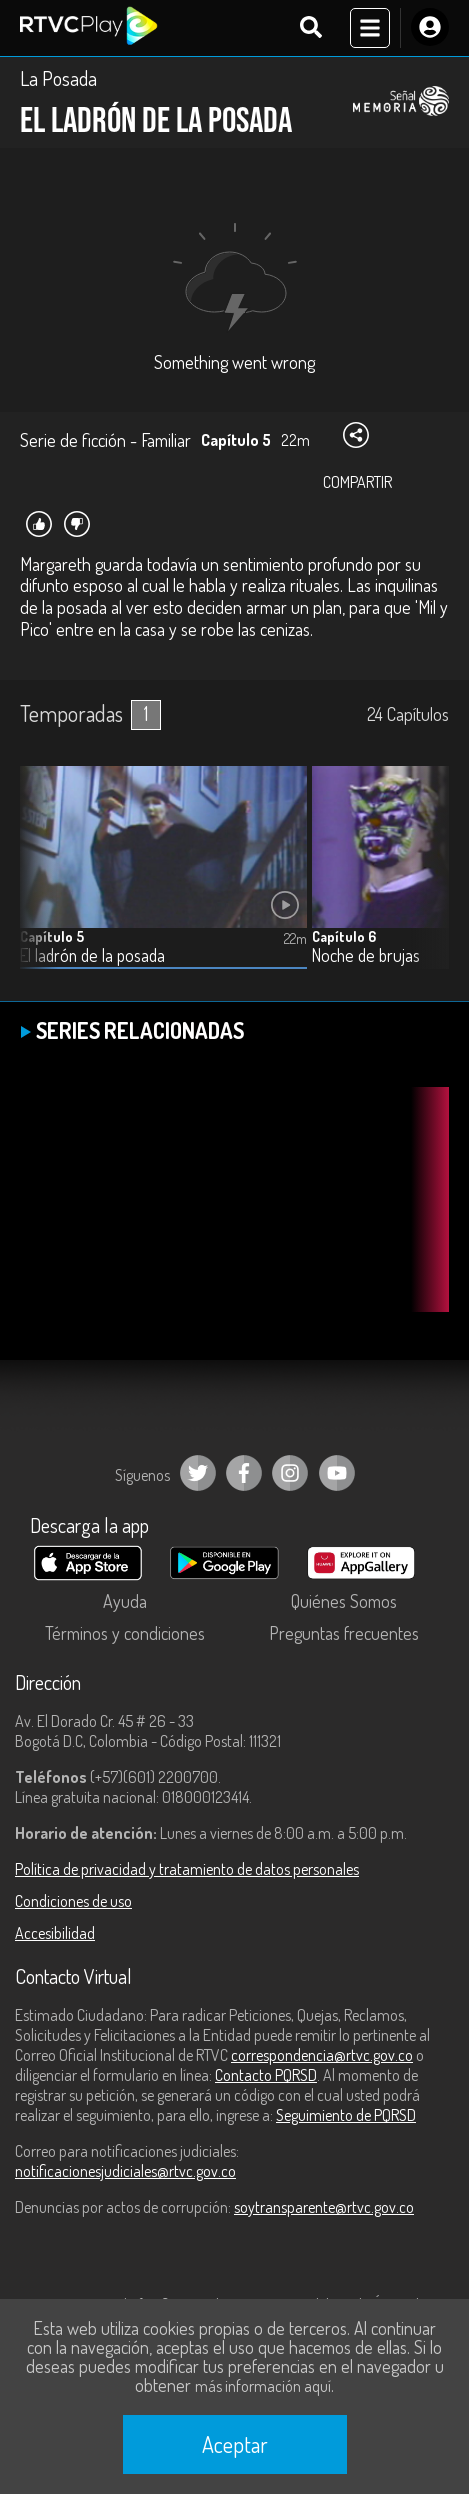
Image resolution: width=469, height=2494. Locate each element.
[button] (424, 883)
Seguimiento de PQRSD (346, 2115)
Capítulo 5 (52, 936)
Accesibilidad (55, 1933)
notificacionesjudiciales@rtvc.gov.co (125, 2171)
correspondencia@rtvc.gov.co (322, 2055)
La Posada (58, 78)
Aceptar (235, 2444)
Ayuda (125, 1601)
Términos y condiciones (125, 1633)
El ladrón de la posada (92, 955)
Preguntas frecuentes (344, 1633)
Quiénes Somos (344, 1601)
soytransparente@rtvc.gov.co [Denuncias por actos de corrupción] (324, 2207)
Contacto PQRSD (266, 2075)
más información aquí (263, 2386)
